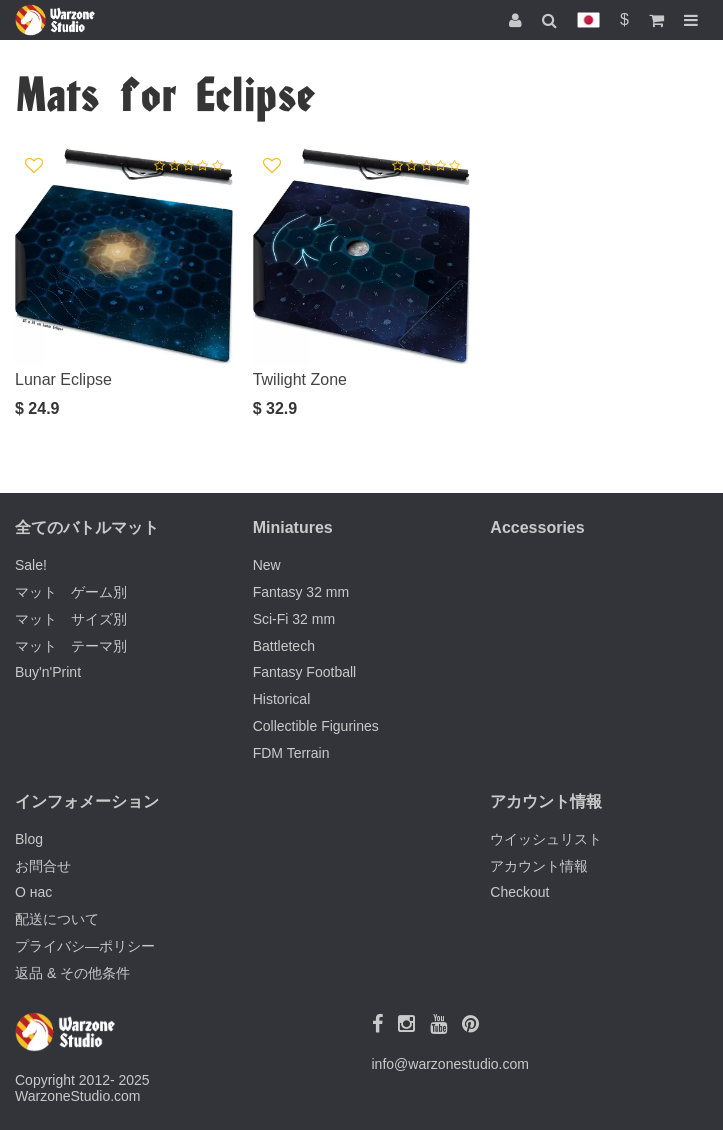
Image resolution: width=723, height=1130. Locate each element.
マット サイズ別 (71, 619)
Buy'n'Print (48, 672)
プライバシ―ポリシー (85, 946)
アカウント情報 (539, 866)
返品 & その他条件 (72, 973)
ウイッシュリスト (546, 839)
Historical (282, 699)
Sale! (31, 565)
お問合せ (43, 866)
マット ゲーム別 (71, 592)
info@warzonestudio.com (450, 1064)
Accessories (537, 527)
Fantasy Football (305, 672)
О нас (33, 892)
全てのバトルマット (87, 527)
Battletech (284, 646)
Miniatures (293, 527)
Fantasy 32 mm (301, 592)
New (267, 565)
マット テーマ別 (71, 646)
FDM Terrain (291, 753)
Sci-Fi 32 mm (294, 619)
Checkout (519, 892)
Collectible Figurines (316, 726)
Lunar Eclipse (63, 379)
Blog (29, 839)
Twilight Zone (300, 379)
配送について (57, 919)
